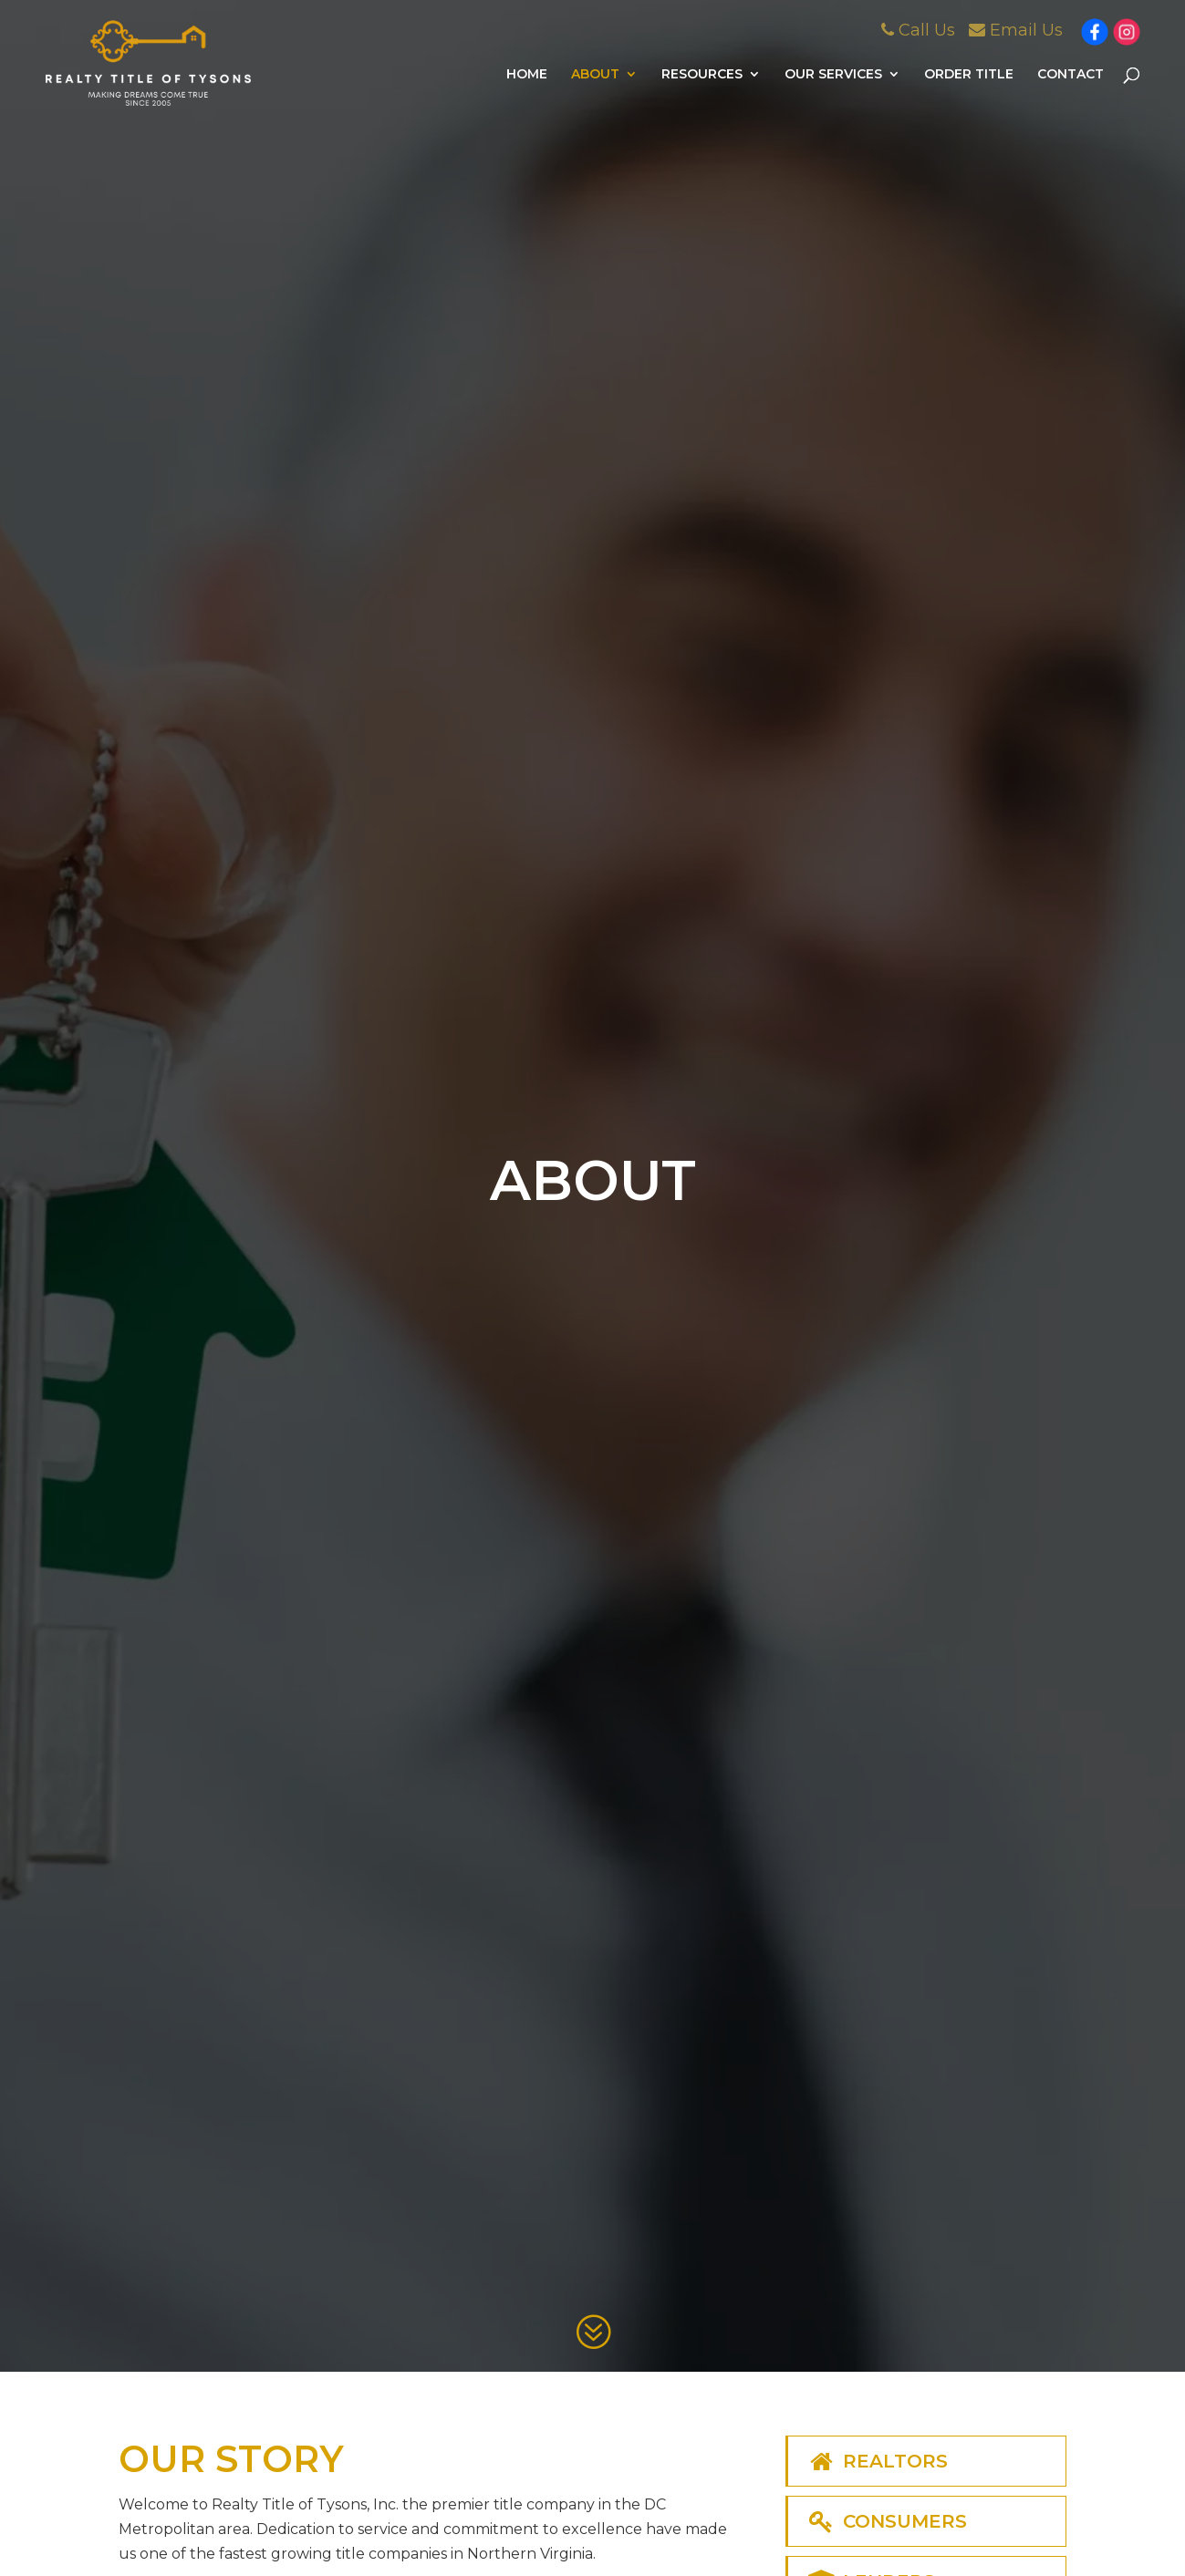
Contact (1070, 74)
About (595, 74)
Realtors (877, 2461)
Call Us (918, 30)
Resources (702, 74)
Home (526, 74)
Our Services (833, 74)
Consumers (886, 2521)
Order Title (968, 74)
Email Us (1016, 30)
